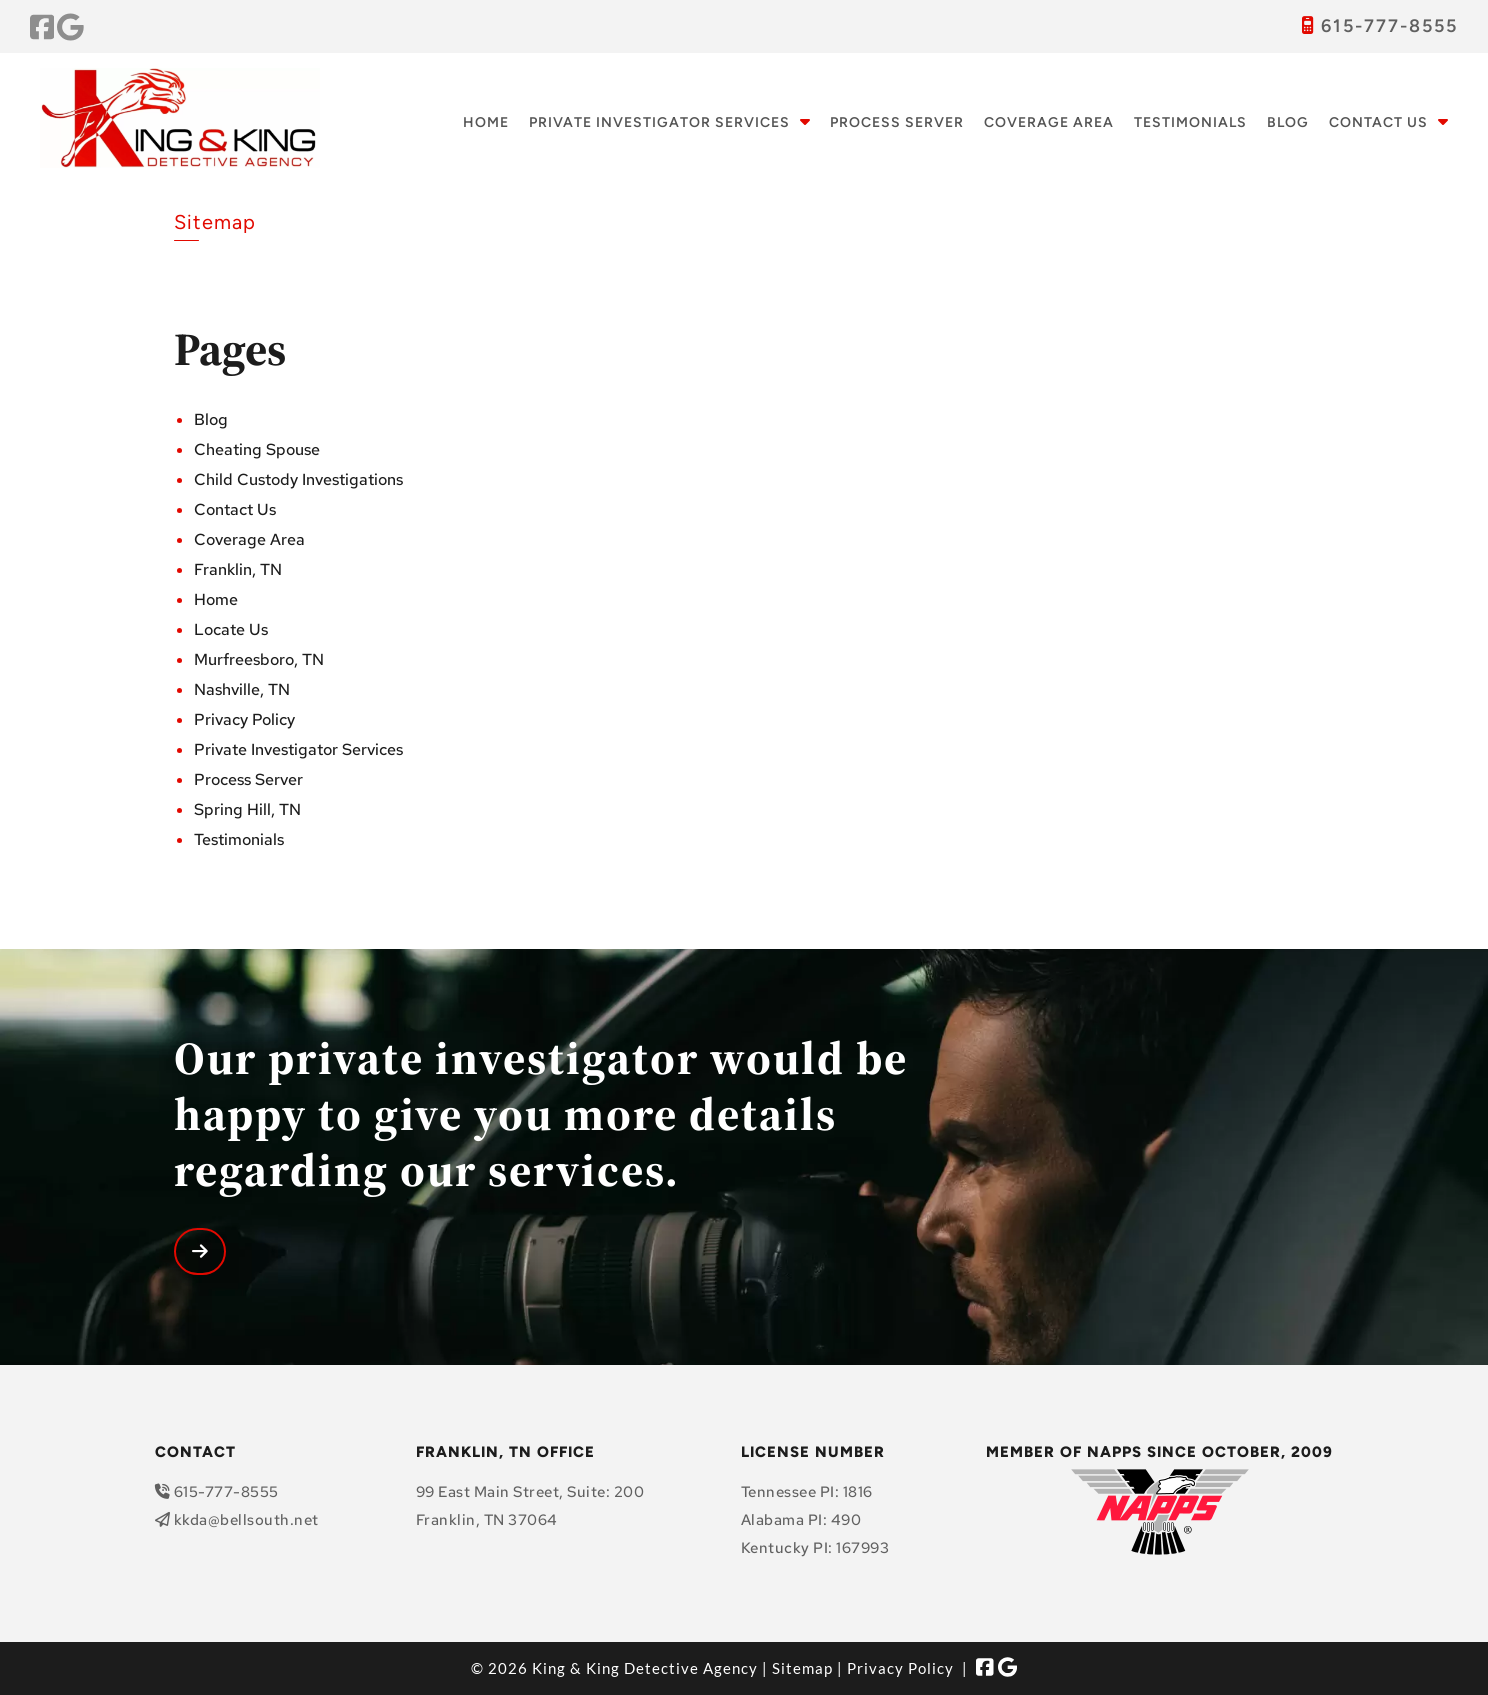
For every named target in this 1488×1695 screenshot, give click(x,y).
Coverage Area (1049, 122)
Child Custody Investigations (298, 479)
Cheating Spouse (257, 449)
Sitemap (802, 1668)
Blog (1288, 122)
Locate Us (231, 629)
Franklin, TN (238, 569)
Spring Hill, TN (247, 809)
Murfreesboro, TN (259, 659)
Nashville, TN (242, 689)
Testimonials (1190, 122)
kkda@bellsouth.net (246, 1520)
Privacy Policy (244, 719)
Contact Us (1378, 122)
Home (486, 122)
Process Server (897, 122)
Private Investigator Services (659, 122)
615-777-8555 (1389, 26)
